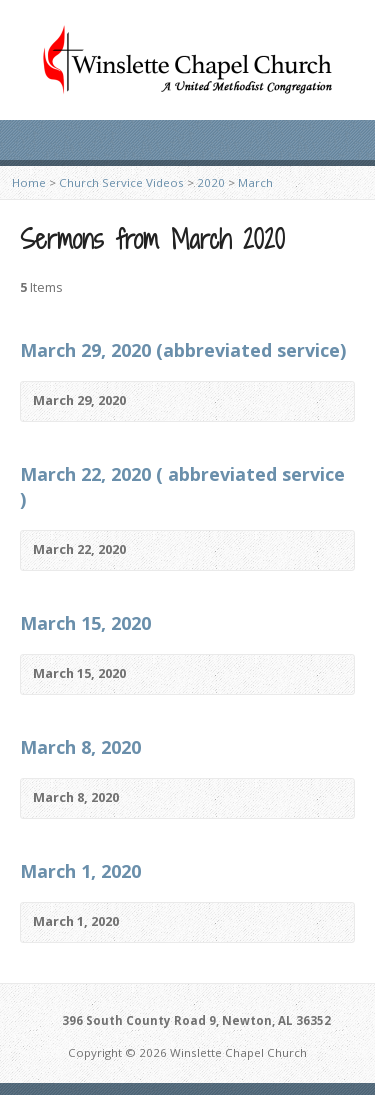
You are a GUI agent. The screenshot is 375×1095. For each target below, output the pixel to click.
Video (155, 401)
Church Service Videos (121, 182)
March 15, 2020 (85, 623)
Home (29, 182)
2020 (211, 182)
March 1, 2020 (80, 871)
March (255, 182)
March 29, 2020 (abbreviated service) (183, 350)
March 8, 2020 (80, 747)
